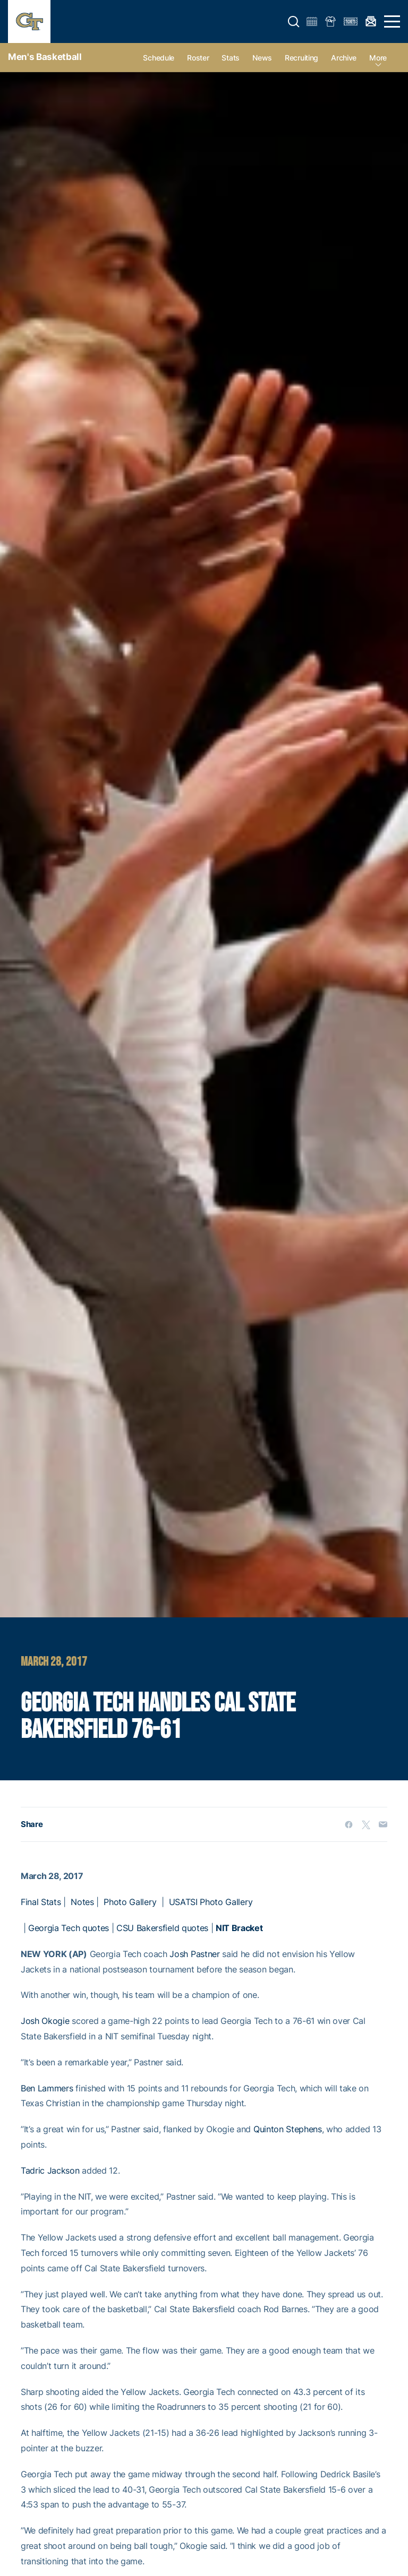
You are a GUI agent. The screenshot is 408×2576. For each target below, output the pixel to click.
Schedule (158, 57)
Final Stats (41, 1902)
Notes (82, 1902)
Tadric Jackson (50, 2170)
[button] (293, 21)
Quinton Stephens (287, 2129)
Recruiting (301, 57)
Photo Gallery (130, 1902)
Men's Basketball (45, 56)
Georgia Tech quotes (68, 1928)
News (262, 57)
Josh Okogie (45, 2020)
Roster (198, 57)
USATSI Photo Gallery (211, 1902)
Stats (231, 57)
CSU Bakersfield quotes (162, 1928)
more (378, 57)
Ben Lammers (47, 2088)
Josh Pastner (194, 1954)
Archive (343, 57)
